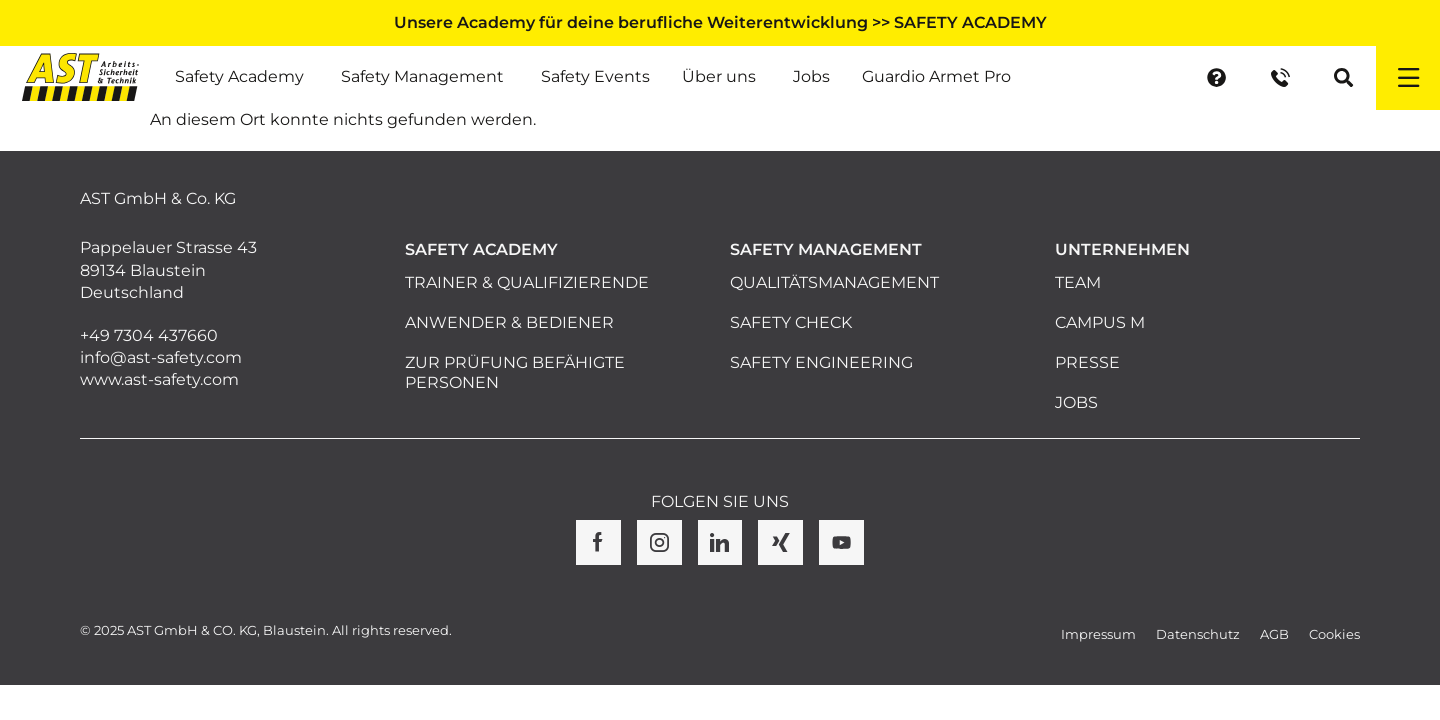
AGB (1274, 634)
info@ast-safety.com (161, 357)
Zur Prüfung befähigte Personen (515, 372)
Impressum (1098, 634)
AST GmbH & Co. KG (158, 198)
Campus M (1100, 322)
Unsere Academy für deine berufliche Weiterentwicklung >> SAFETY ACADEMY (720, 22)
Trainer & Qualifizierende (527, 282)
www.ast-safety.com (159, 379)
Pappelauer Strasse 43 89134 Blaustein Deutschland (168, 270)
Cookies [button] (1334, 634)
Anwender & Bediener (509, 322)
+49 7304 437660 (149, 335)
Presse (1087, 362)
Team (1078, 282)
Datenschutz (1198, 634)
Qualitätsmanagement (834, 282)
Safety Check (791, 322)
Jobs (1076, 402)
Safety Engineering (821, 362)
